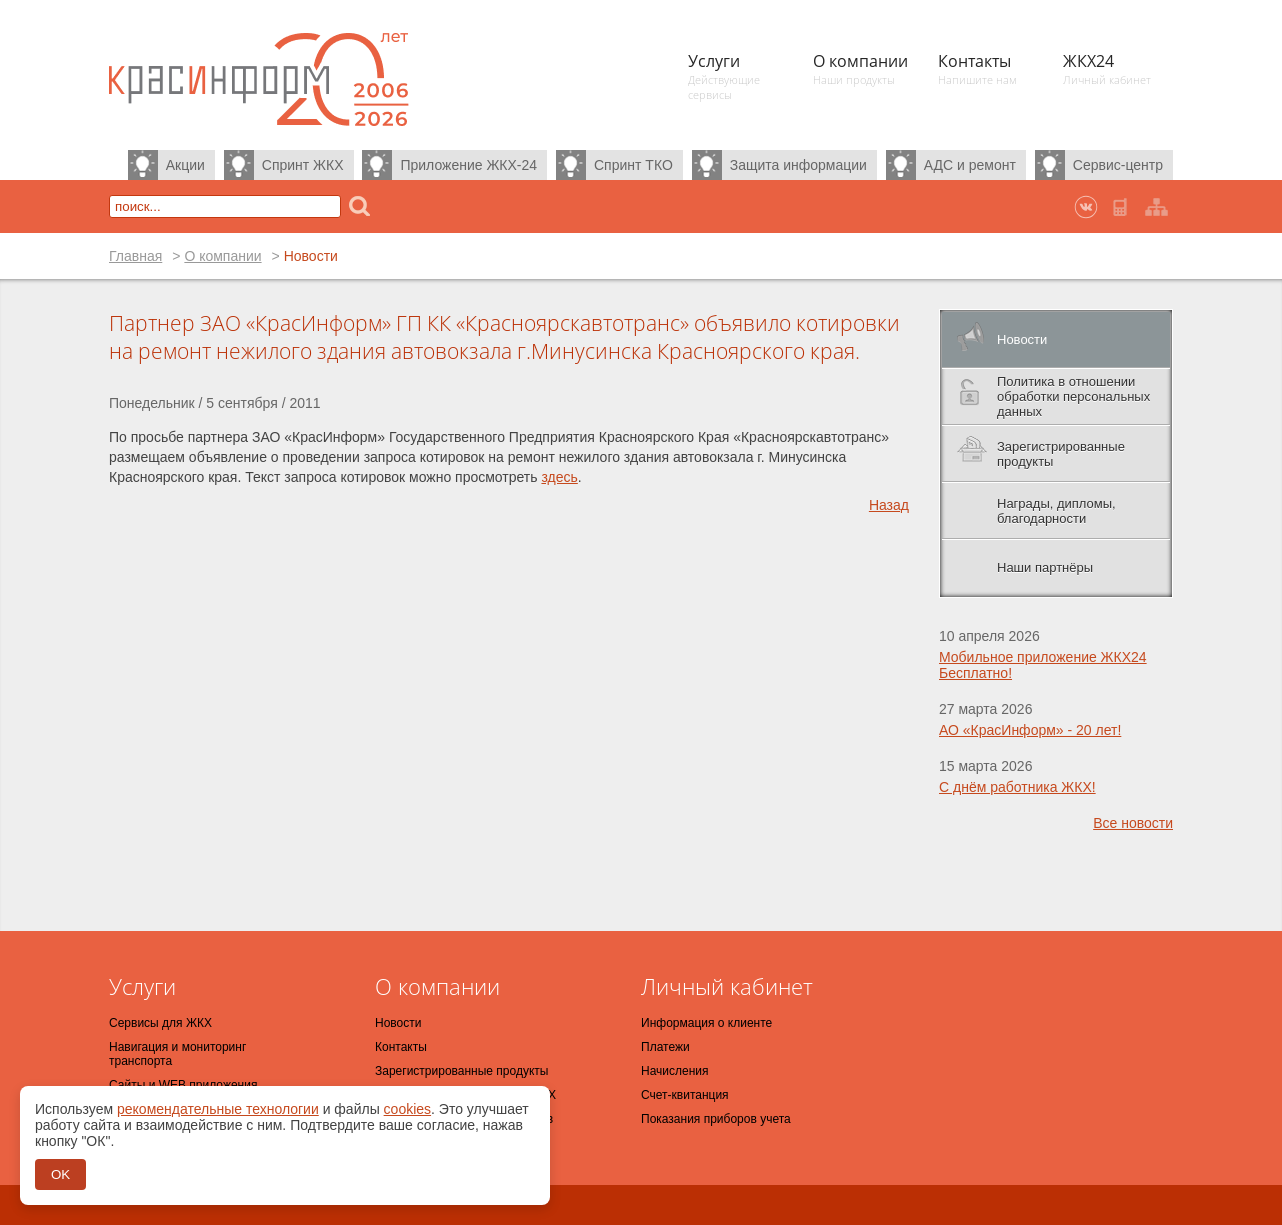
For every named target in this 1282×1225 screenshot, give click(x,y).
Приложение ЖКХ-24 (468, 165)
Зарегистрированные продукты (1061, 454)
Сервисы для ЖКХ (160, 1023)
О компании (222, 256)
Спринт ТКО (633, 165)
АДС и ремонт (970, 165)
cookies (407, 1109)
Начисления (675, 1071)
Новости (1022, 339)
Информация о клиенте (706, 1023)
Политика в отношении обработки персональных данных (1073, 396)
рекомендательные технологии (218, 1109)
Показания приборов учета (716, 1119)
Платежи (665, 1047)
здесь (559, 477)
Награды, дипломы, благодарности (1056, 511)
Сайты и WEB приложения (183, 1085)
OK (60, 1174)
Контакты (401, 1047)
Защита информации (798, 165)
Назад (889, 505)
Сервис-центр (1118, 165)
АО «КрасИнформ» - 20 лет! (1030, 730)
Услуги (142, 986)
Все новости (1133, 823)
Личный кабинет (727, 986)
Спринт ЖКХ (303, 165)
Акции (185, 165)
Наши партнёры (1045, 567)
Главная (135, 256)
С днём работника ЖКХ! (1017, 787)
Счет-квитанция (685, 1095)
